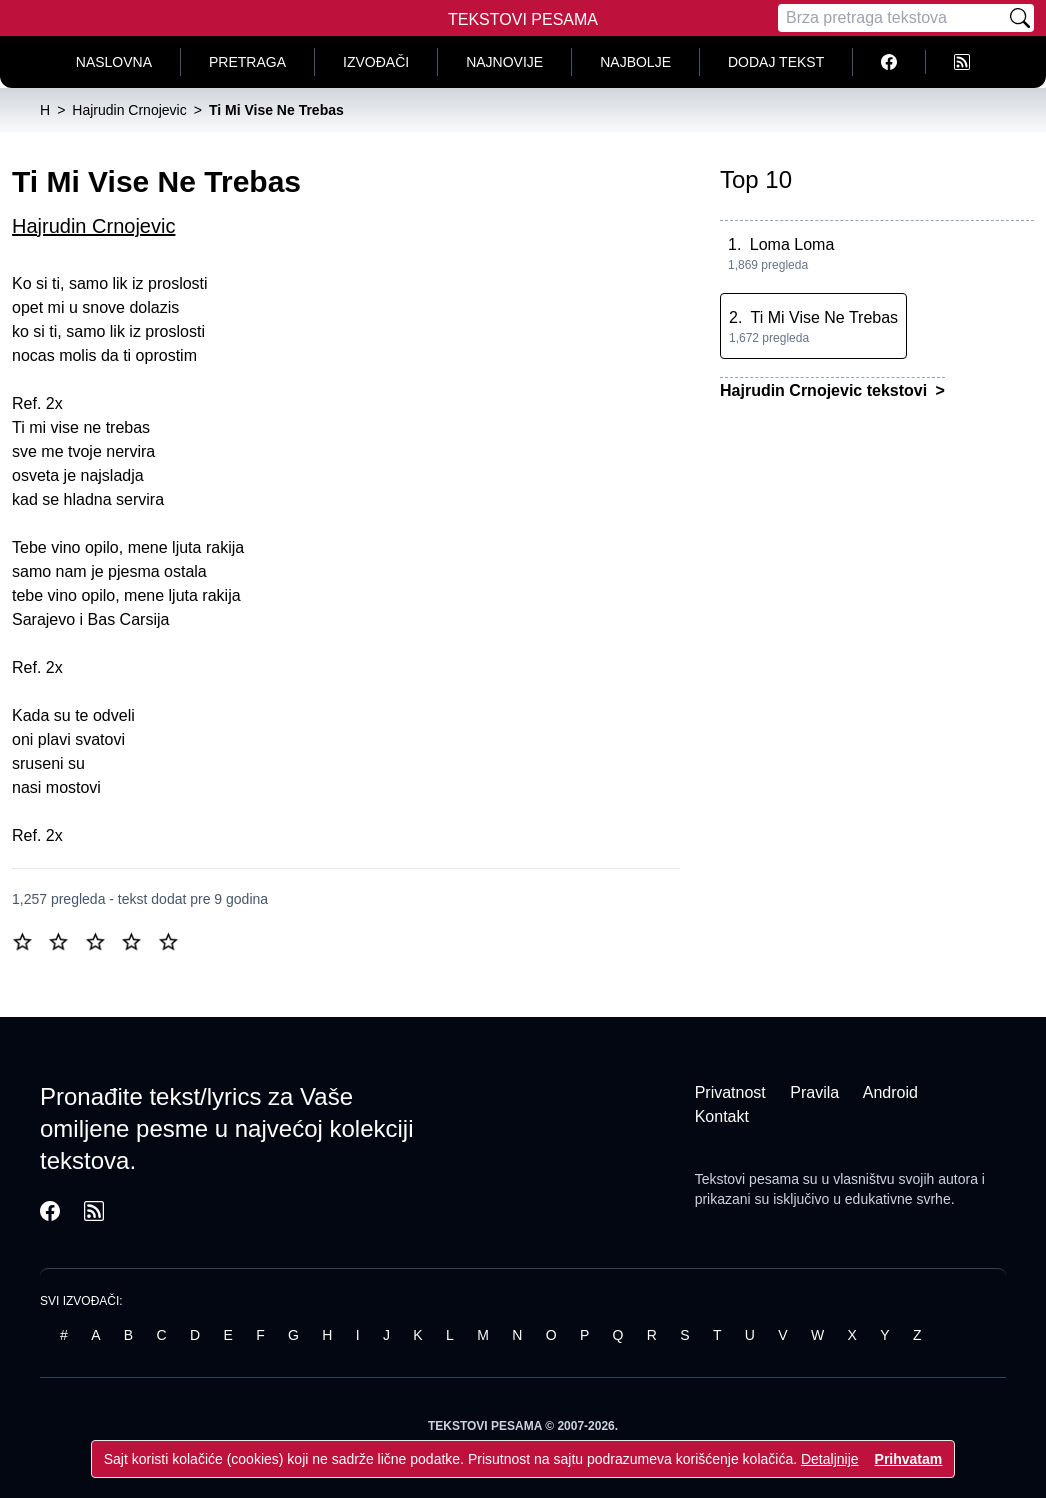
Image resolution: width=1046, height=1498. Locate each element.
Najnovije (504, 62)
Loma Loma (792, 244)
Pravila (814, 1092)
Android (890, 1092)
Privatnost (730, 1092)
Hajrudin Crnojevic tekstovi (826, 390)
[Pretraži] (1020, 18)
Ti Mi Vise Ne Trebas (825, 317)
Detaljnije (830, 1459)
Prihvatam (909, 1459)
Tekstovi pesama (747, 1179)
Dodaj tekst (776, 62)
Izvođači (376, 62)
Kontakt (722, 1116)
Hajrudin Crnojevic (93, 226)
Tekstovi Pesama (523, 19)
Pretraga (247, 62)
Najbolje (635, 62)
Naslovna (114, 62)
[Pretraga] (892, 18)
